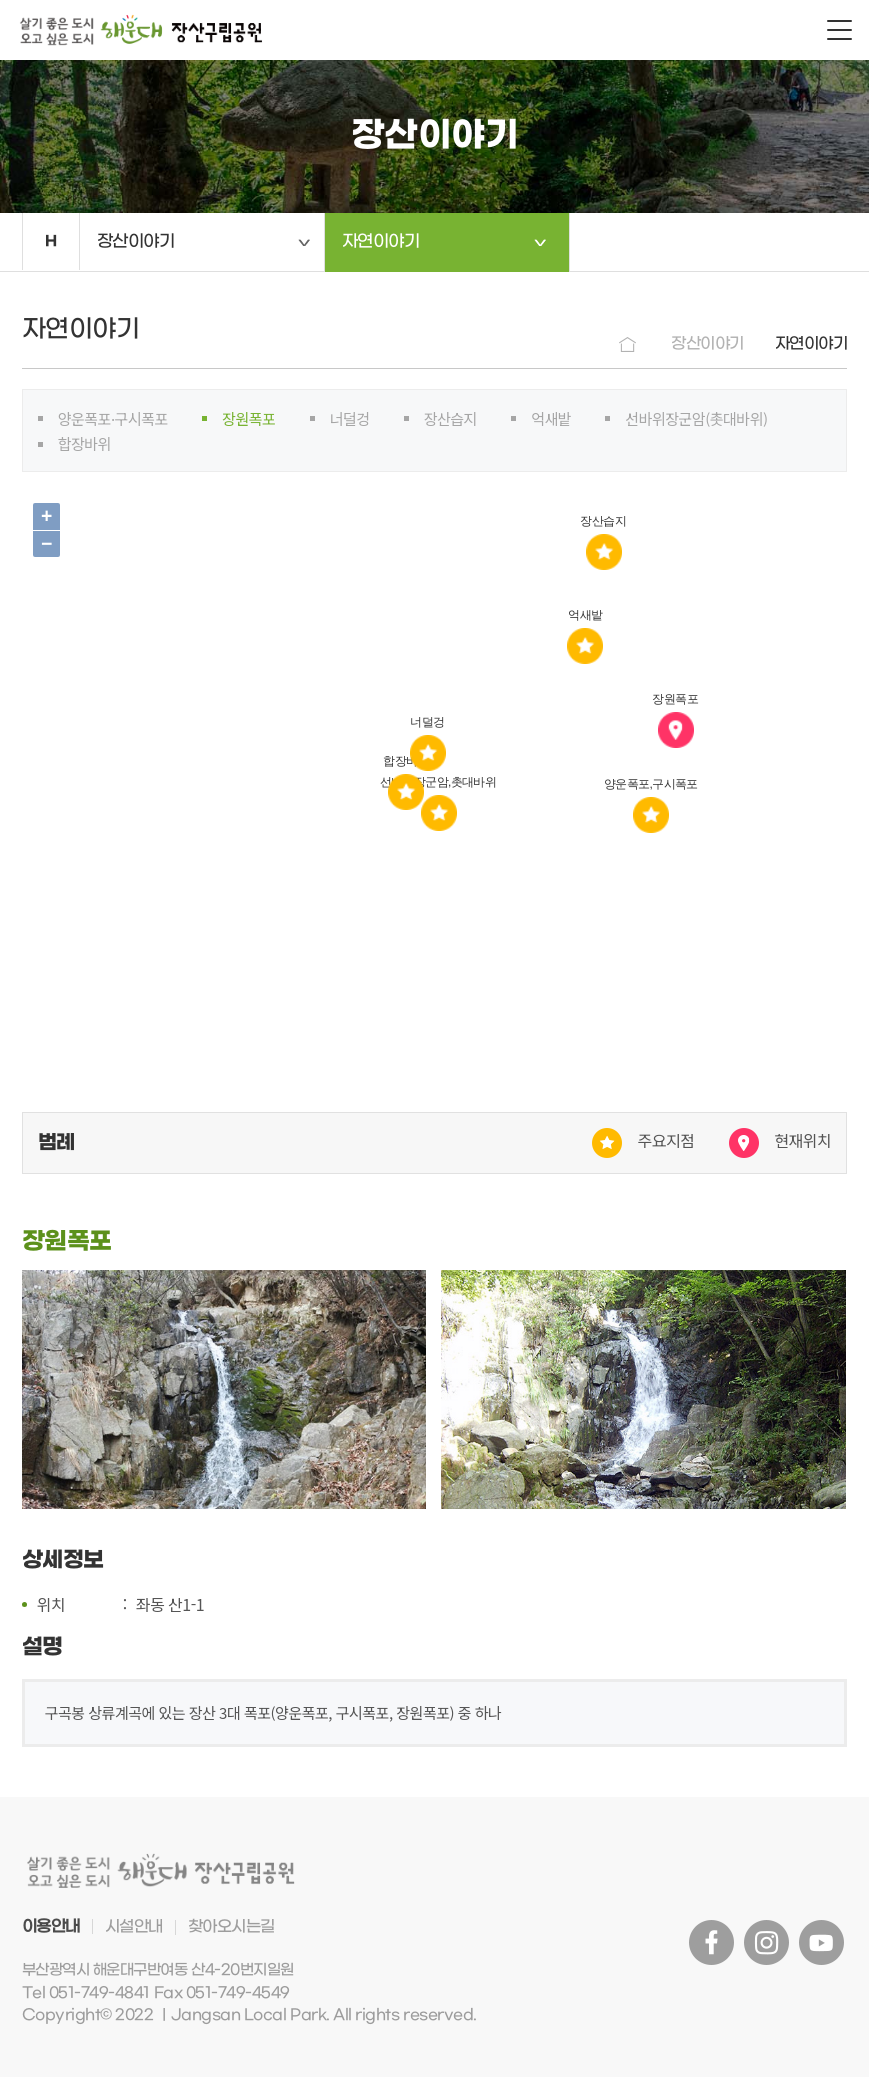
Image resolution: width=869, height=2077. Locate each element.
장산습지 (450, 418)
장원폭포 (248, 418)
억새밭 (551, 418)
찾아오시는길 (231, 1926)
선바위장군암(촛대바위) (696, 418)
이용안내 (51, 1926)
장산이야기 (136, 242)
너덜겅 (350, 418)
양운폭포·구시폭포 (113, 418)
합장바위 (84, 443)
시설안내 (134, 1926)
